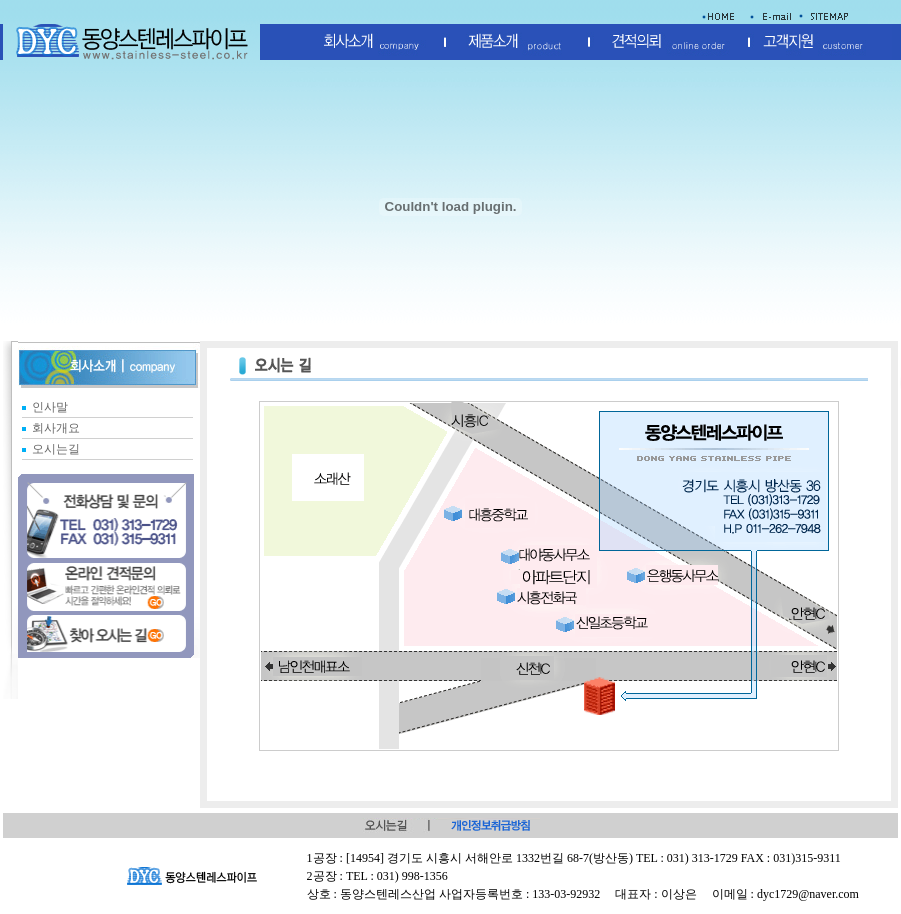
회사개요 (56, 428)
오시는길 (56, 449)
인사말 (50, 407)
